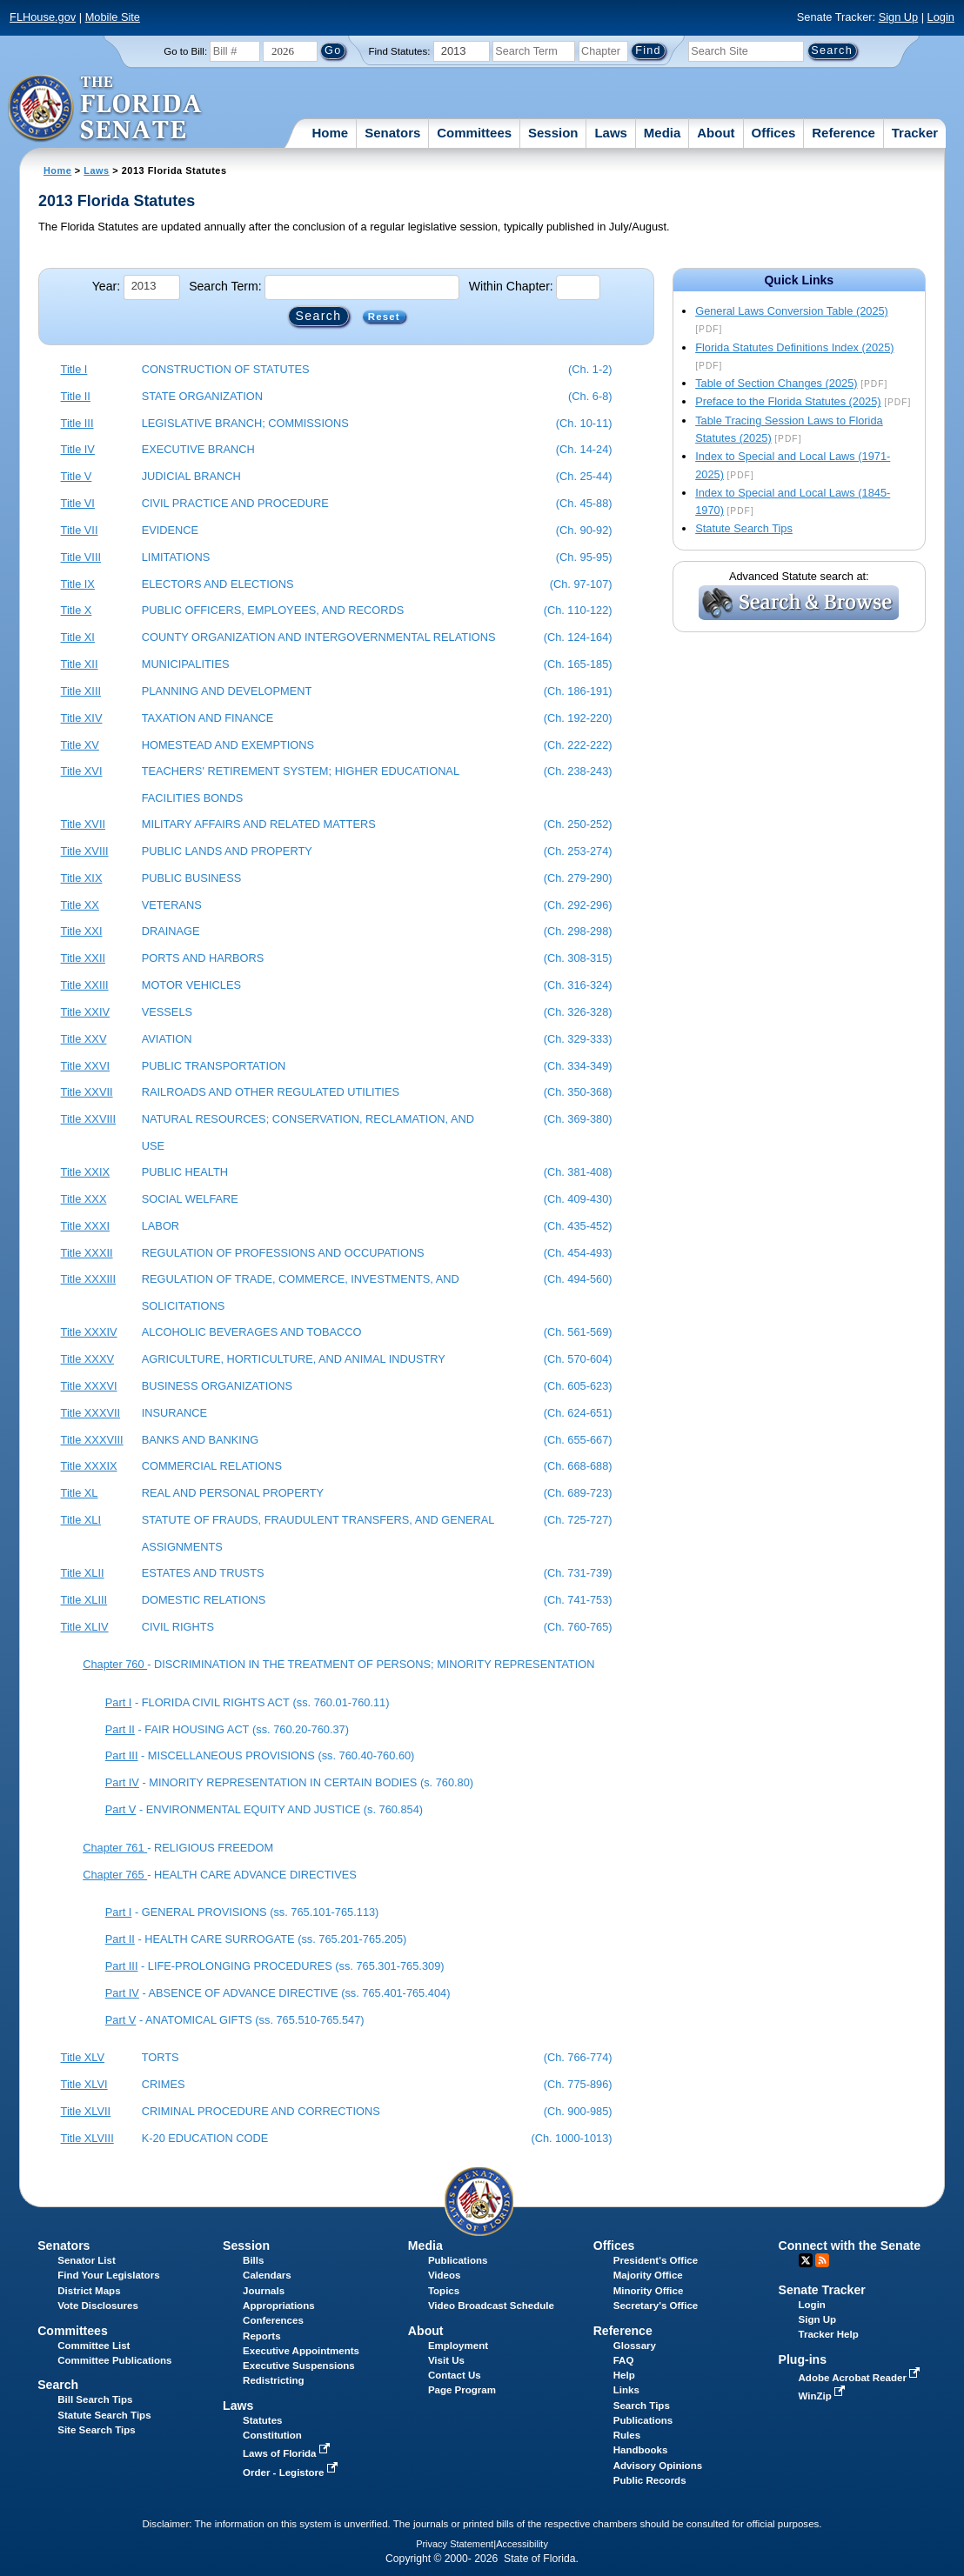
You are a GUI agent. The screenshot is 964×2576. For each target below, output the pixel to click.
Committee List (93, 2345)
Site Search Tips (96, 2430)
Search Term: (225, 286)
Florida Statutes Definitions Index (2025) (794, 347)
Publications (457, 2260)
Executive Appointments (301, 2351)
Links (626, 2390)
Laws (610, 132)
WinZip (823, 2396)
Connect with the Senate (849, 2245)
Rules (626, 2435)
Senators (392, 132)
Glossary (634, 2345)
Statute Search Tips (744, 528)
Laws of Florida (288, 2453)
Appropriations (279, 2305)
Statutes (262, 2420)
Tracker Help (829, 2334)
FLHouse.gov (43, 16)
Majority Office (648, 2275)
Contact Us (454, 2375)
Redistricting (273, 2380)
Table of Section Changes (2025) (776, 383)
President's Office (655, 2260)
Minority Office (648, 2291)
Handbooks (640, 2450)
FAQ (623, 2360)
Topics (443, 2291)
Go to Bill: (185, 51)
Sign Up (899, 16)
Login (940, 16)
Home (330, 132)
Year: (106, 286)
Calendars (267, 2275)
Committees (474, 132)
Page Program (462, 2390)
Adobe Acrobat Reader (861, 2377)
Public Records (649, 2480)
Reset (384, 316)
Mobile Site (112, 16)
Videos (444, 2275)
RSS (822, 2260)
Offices (774, 132)
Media (662, 132)
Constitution (272, 2435)
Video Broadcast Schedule (491, 2305)
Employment (458, 2345)
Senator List (86, 2260)
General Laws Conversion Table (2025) (791, 310)
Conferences (273, 2320)
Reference (843, 132)
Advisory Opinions (657, 2465)
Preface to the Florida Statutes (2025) (787, 401)
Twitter (806, 2260)
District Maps (88, 2291)
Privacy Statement (454, 2544)
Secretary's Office (655, 2305)
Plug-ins (803, 2359)
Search (57, 2385)
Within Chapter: (511, 286)
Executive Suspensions (299, 2365)
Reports (262, 2336)
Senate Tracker (822, 2290)
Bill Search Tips (94, 2399)
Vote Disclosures (97, 2305)
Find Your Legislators (108, 2275)
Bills (253, 2260)
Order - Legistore (292, 2472)
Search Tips (641, 2405)
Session (553, 132)
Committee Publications (114, 2360)
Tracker (915, 132)
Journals (264, 2291)
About (715, 132)
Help (624, 2375)
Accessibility (522, 2544)
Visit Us (446, 2360)
